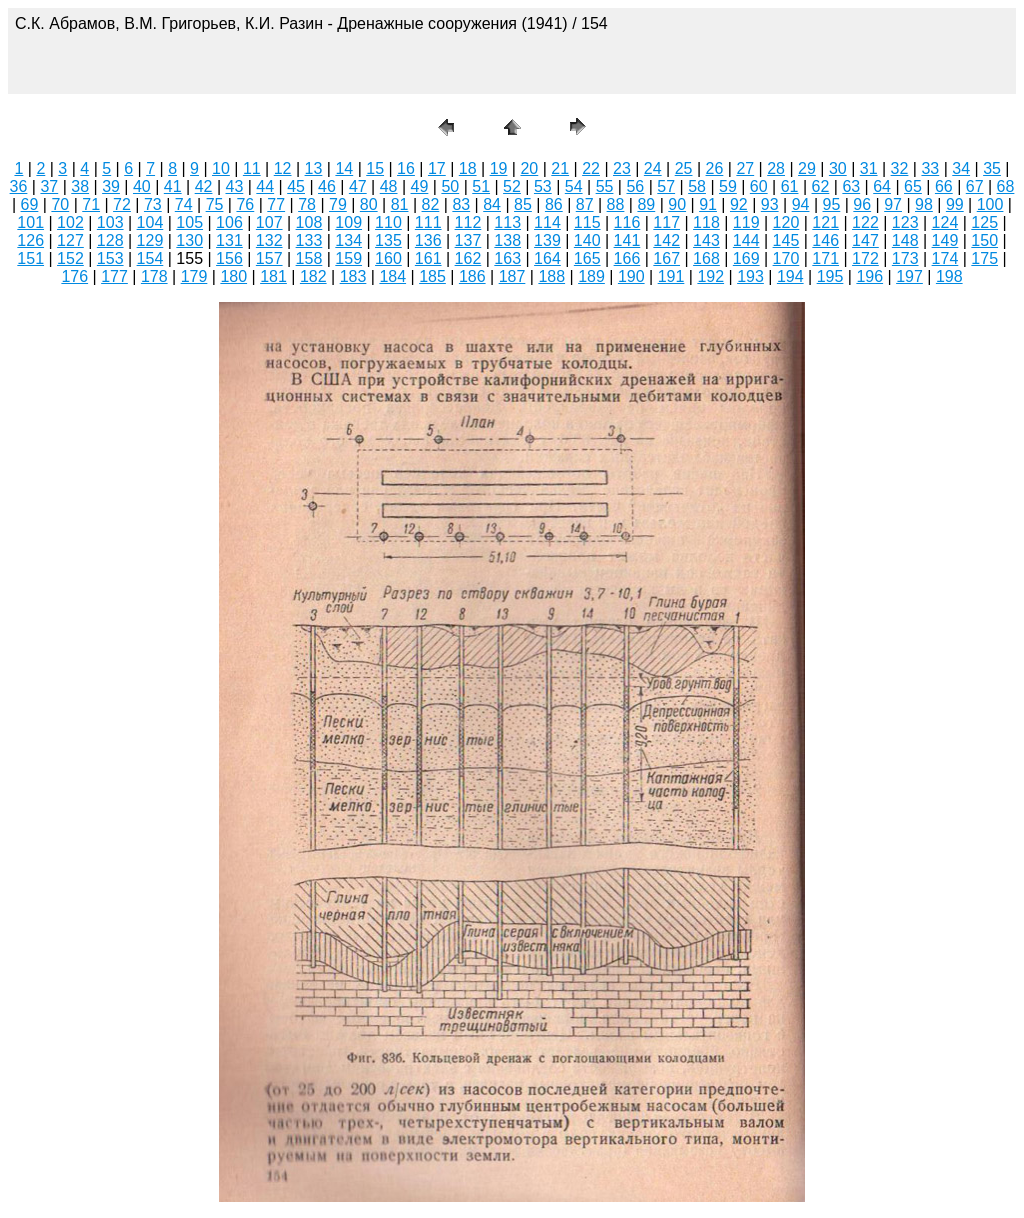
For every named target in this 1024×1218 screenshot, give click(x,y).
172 (865, 258)
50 (450, 186)
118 (706, 222)
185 (432, 276)
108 (309, 222)
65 (913, 186)
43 (235, 186)
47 (358, 186)
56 (635, 186)
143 (706, 240)
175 (984, 258)
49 (420, 186)
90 (677, 204)
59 (728, 186)
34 (961, 168)
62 (821, 186)
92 (739, 204)
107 (269, 222)
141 (627, 240)
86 (554, 204)
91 (708, 204)
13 (314, 168)
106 (229, 222)
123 (905, 222)
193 (750, 276)
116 (627, 222)
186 (472, 276)
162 (468, 258)
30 (838, 168)
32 (900, 168)
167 (666, 258)
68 (1006, 186)
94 (801, 204)
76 (245, 204)
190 (631, 276)
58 (697, 186)
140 (587, 240)
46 (327, 186)
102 (70, 222)
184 (392, 276)
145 (786, 240)
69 (30, 204)
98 (924, 204)
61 (790, 186)
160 (388, 258)
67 (975, 186)
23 (622, 168)
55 (605, 186)
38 (80, 186)
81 (400, 204)
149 (945, 240)
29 (807, 168)
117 (666, 222)
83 (461, 204)
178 (154, 276)
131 (229, 240)
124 (945, 222)
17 (437, 168)
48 (389, 186)
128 (110, 240)
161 (428, 258)
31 (869, 168)
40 (142, 186)
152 (70, 258)
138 (507, 240)
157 (269, 258)
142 (666, 240)
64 (882, 186)
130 (189, 240)
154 (150, 258)
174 (945, 258)
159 (348, 258)
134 (348, 240)
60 (759, 186)
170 (786, 258)
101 (30, 222)
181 (273, 276)
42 (204, 186)
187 (512, 276)
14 (344, 168)
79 (338, 204)
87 (585, 204)
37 (49, 186)
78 (307, 204)
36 (19, 186)
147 (865, 240)
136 (428, 240)
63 (851, 186)
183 (353, 276)
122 (865, 222)
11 (252, 168)
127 (70, 240)
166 (627, 258)
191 (671, 276)
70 (60, 204)
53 (543, 186)
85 (523, 204)
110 (388, 222)
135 (388, 240)
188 (551, 276)
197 (909, 276)
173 (905, 258)
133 (309, 240)
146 (825, 240)
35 (992, 168)
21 (560, 168)
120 (786, 222)
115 (587, 222)
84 (492, 204)
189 (591, 276)
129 (150, 240)
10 (221, 168)
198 (949, 276)
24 (653, 168)
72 (122, 204)
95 (832, 204)
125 (984, 222)
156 (229, 258)
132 (269, 240)
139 (547, 240)
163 (507, 258)
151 (30, 258)
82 (431, 204)
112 (468, 222)
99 (955, 204)
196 (869, 276)
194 (790, 276)
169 (746, 258)
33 (930, 168)
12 (283, 168)
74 (184, 204)
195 (830, 276)
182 (313, 276)
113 (507, 222)
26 (715, 168)
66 (944, 186)
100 (990, 204)
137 (468, 240)
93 (770, 204)
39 (111, 186)
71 (91, 204)
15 (375, 168)
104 (150, 222)
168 (706, 258)
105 (189, 222)
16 (406, 168)
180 (233, 276)
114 (547, 222)
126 (30, 240)
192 (710, 276)
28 (776, 168)
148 (905, 240)
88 (616, 204)
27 (745, 168)
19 (499, 168)
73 (153, 204)
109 (348, 222)
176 (74, 276)
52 (512, 186)
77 (276, 204)
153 (110, 258)
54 (574, 186)
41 (173, 186)
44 (265, 186)
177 (114, 276)
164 (547, 258)
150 (984, 240)
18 (468, 168)
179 (194, 276)
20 (529, 168)
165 (587, 258)
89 (646, 204)
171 (825, 258)
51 (481, 186)
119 (746, 222)
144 (746, 240)
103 (110, 222)
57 (666, 186)
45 (296, 186)
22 (591, 168)
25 (684, 168)
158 (309, 258)
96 (862, 204)
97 (893, 204)
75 (215, 204)
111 (428, 222)
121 (825, 222)
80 (369, 204)
